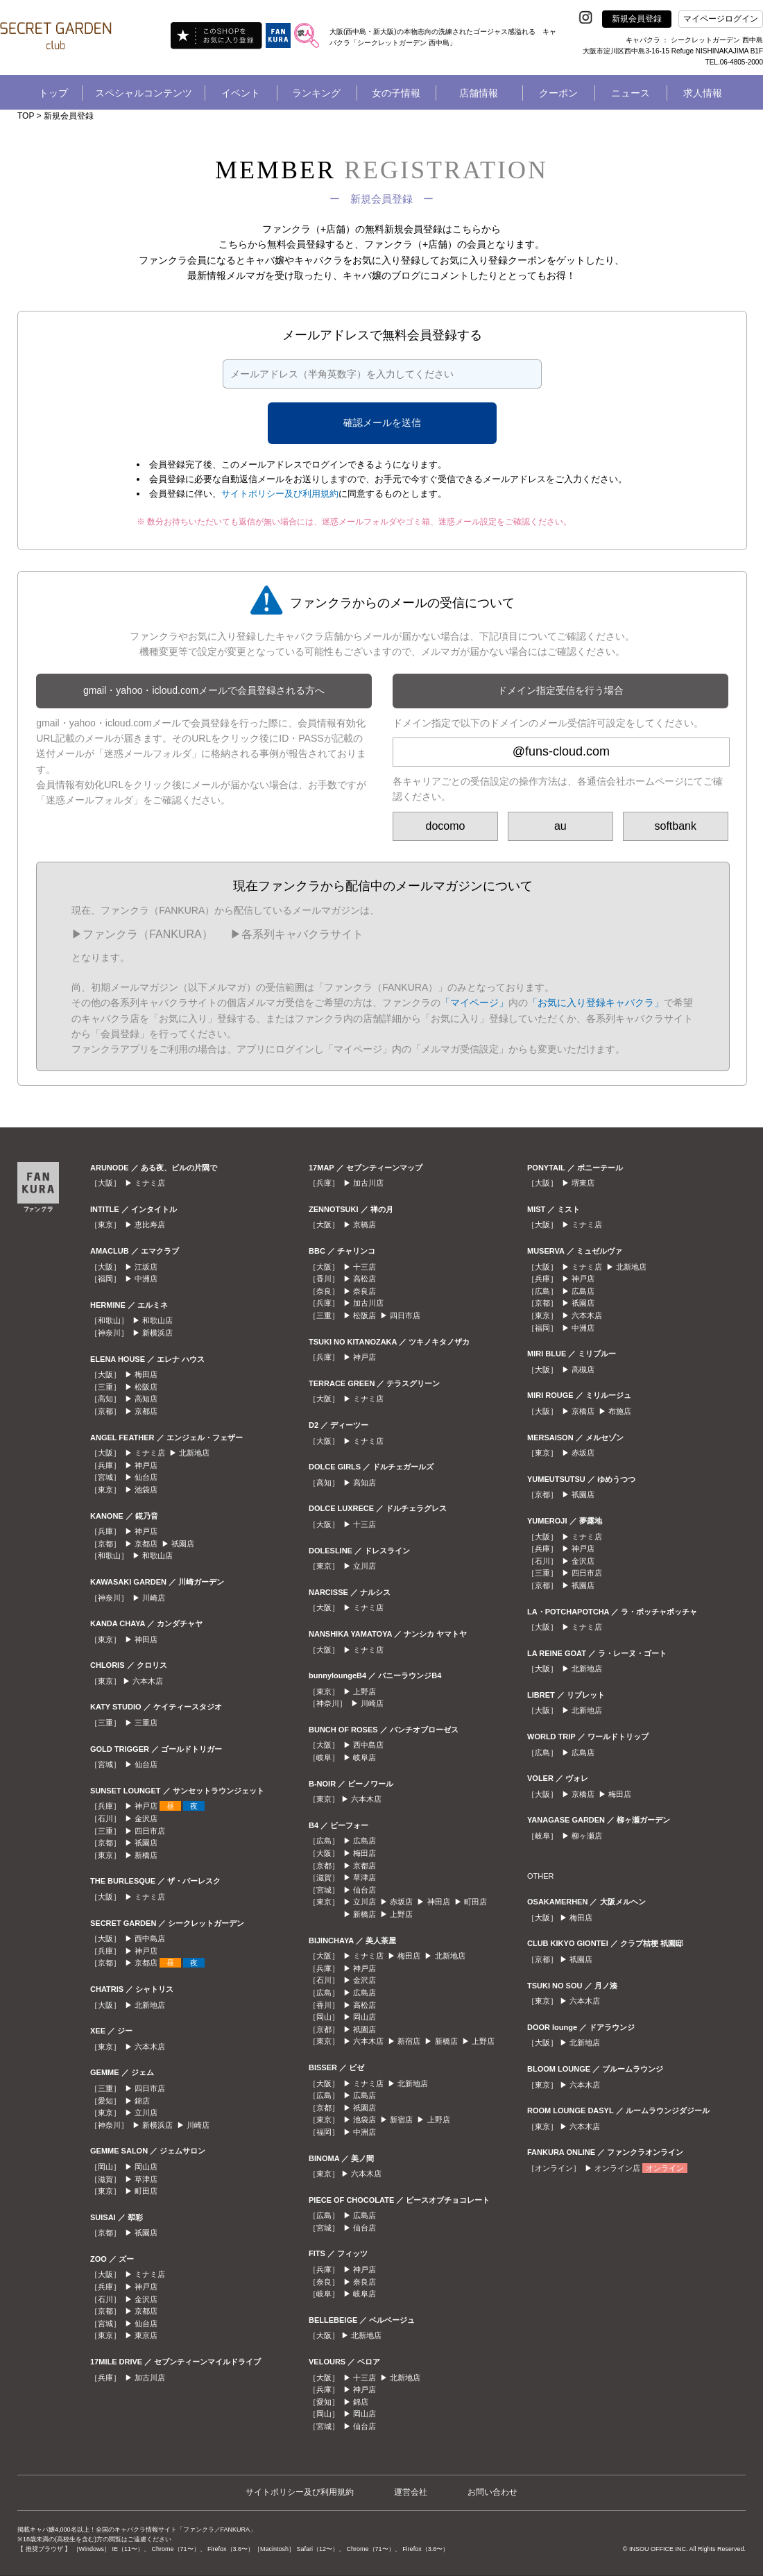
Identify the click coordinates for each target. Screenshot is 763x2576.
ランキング (316, 93)
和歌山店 (157, 1320)
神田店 (146, 1639)
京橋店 (364, 1224)
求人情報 (702, 93)
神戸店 (146, 1465)
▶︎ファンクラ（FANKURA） (142, 934)
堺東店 (583, 1183)
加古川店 (150, 2377)
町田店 (146, 2191)
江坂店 (146, 1267)
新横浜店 (157, 1333)
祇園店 (182, 1543)
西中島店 (150, 1938)
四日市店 (150, 1831)
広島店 (364, 1840)
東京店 (146, 2335)
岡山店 (146, 2167)
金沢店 (146, 1818)
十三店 (364, 1267)
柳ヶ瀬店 (587, 1836)
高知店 (146, 1398)
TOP (25, 116)
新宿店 (408, 2041)
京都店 (146, 1411)
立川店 (146, 2112)
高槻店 (583, 1369)
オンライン (665, 2168)
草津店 (146, 2179)
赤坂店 (401, 1901)
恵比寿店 (150, 1224)
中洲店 (146, 1278)
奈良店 (364, 1291)
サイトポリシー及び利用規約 (279, 493)
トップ (53, 93)
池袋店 (146, 1489)
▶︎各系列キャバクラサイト (296, 934)
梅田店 (146, 1374)
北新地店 (194, 1453)
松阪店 (146, 1387)
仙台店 (146, 1477)
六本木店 (147, 1681)
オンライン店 (617, 2168)
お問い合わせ (492, 2492)
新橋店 (146, 1855)
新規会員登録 (637, 19)
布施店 (619, 1411)
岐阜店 (364, 1757)
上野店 (364, 1691)
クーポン (558, 93)
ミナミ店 (150, 1183)
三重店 (146, 1722)
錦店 (142, 2101)
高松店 (364, 1278)
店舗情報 (478, 93)
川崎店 (153, 1598)
